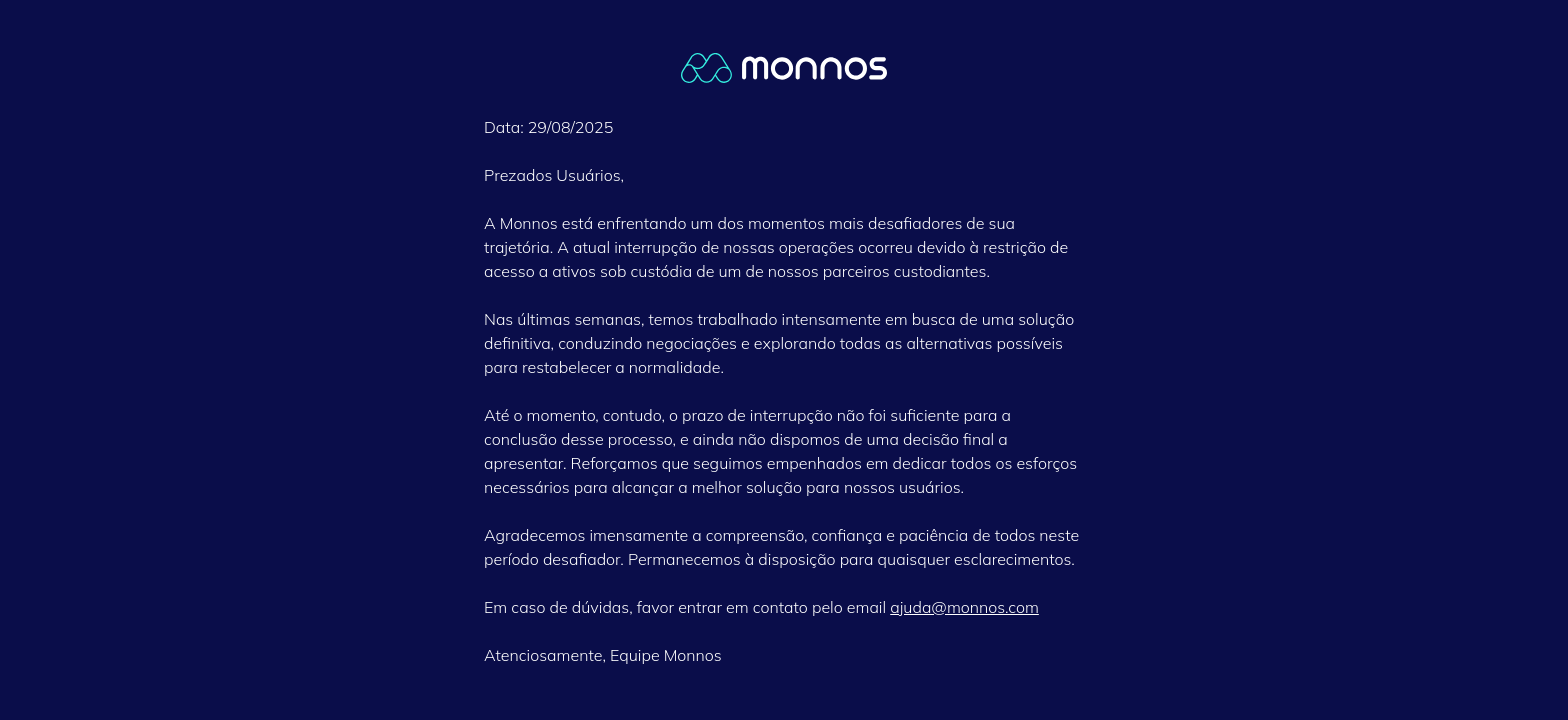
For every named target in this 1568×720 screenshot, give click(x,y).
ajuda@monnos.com (964, 607)
